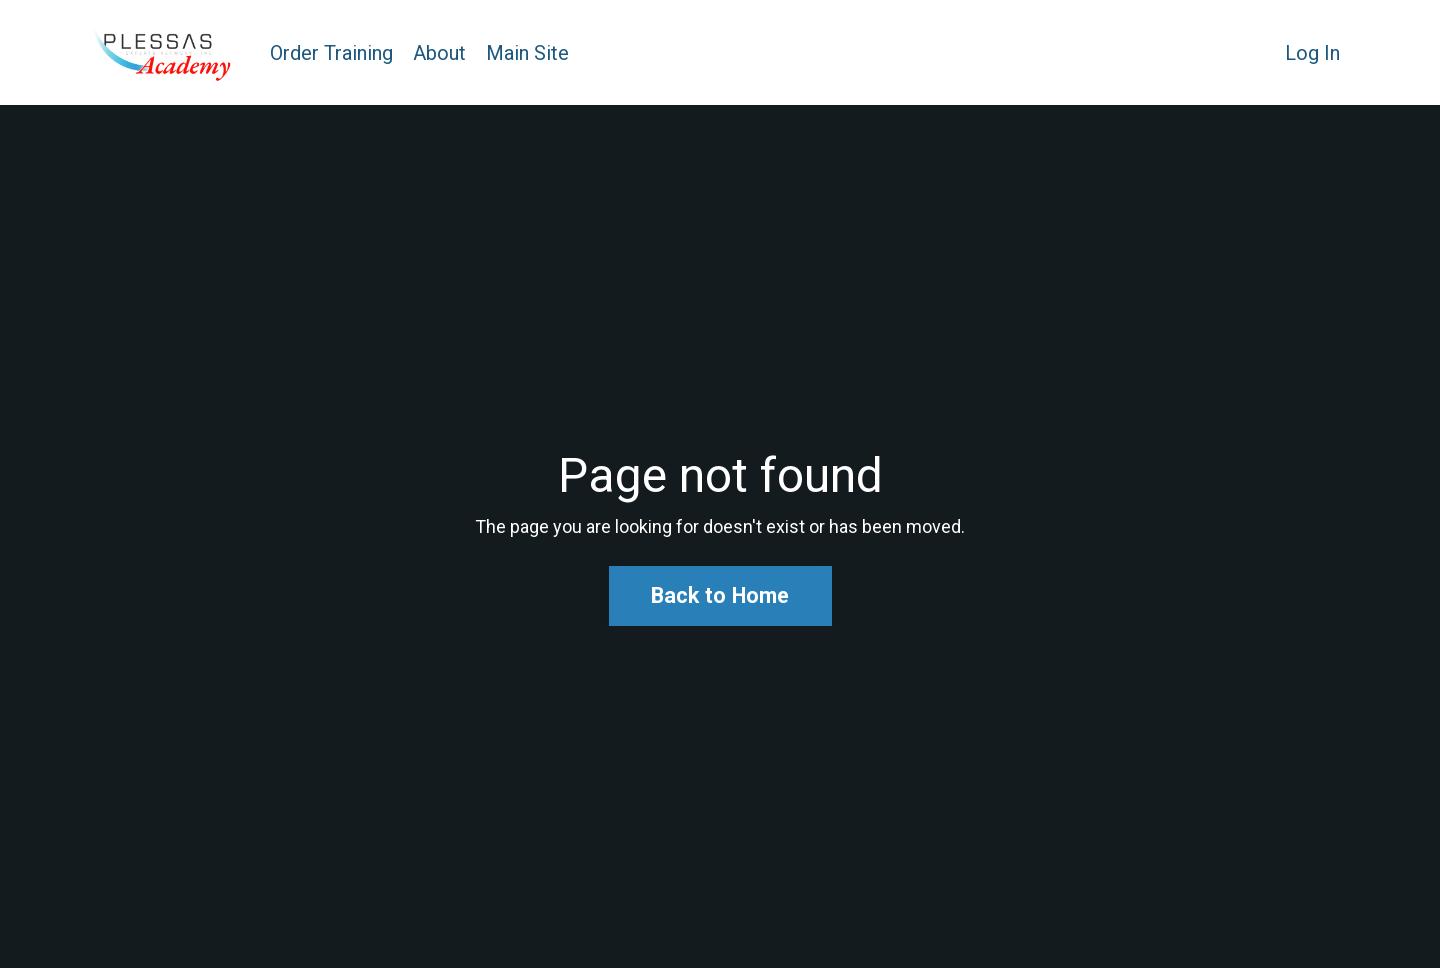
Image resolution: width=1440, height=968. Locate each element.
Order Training (331, 53)
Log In (1312, 53)
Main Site (527, 53)
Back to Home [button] (720, 595)
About (439, 53)
